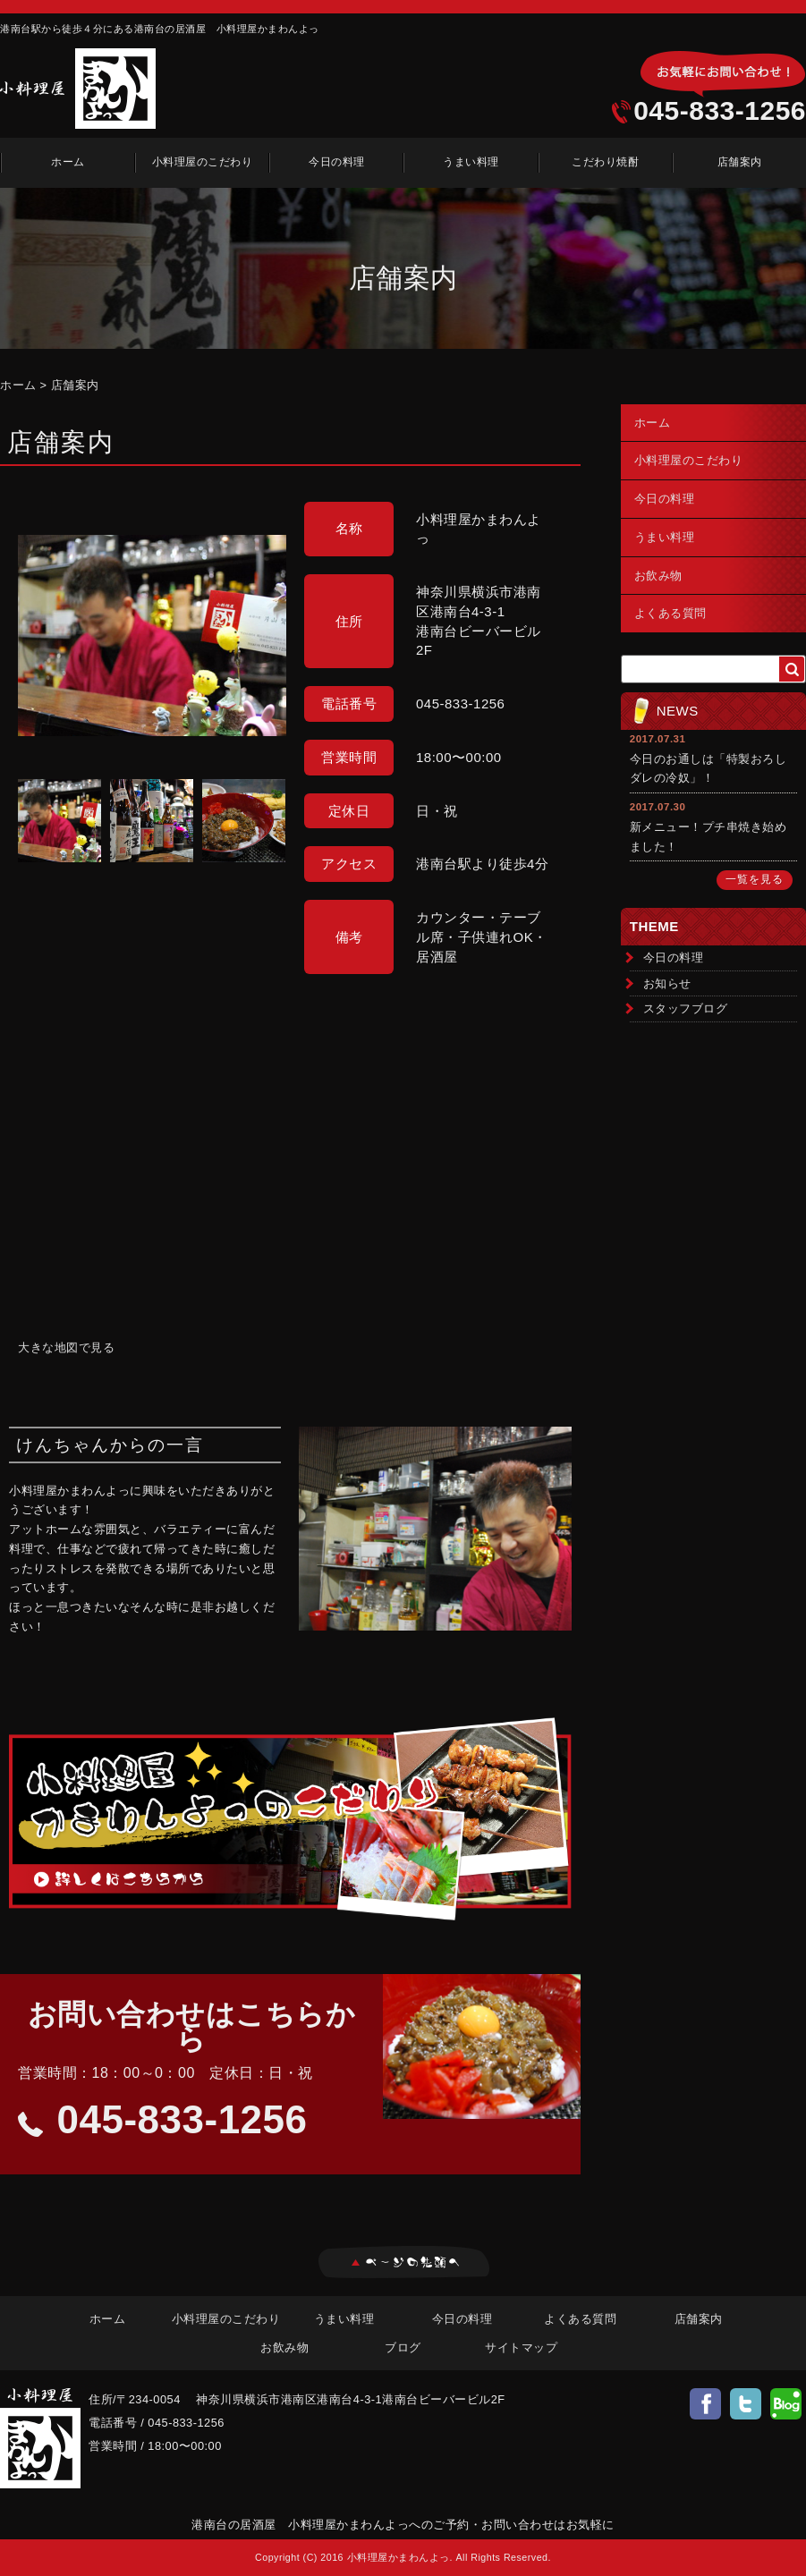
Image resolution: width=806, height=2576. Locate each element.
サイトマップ (521, 2347)
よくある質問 (670, 613)
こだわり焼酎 (605, 162)
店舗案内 (739, 162)
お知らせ (667, 983)
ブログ (403, 2347)
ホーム (68, 162)
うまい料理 (471, 162)
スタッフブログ (685, 1008)
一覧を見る (754, 879)
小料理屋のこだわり (202, 162)
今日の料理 (337, 162)
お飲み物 (658, 575)
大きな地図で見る (66, 1347)
